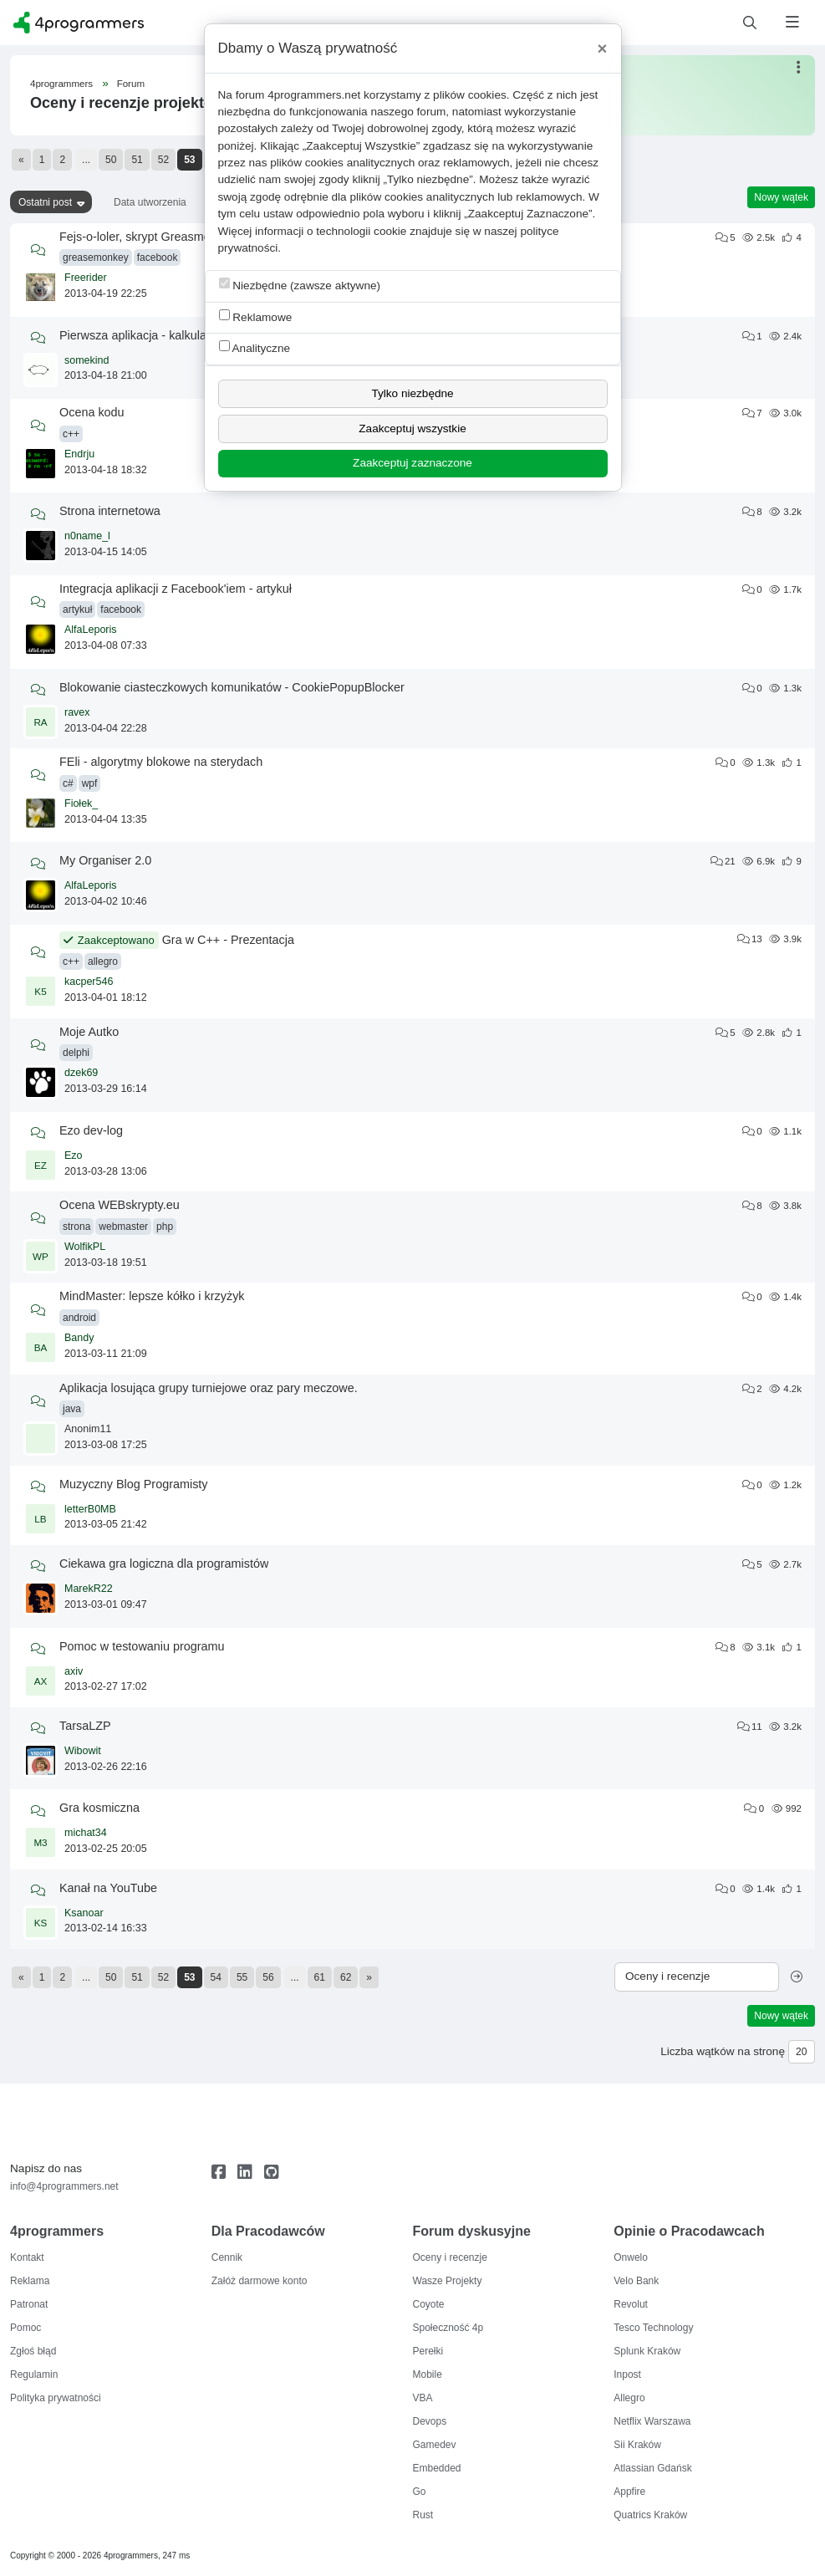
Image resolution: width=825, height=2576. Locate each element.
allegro (103, 961)
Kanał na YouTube (108, 1888)
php (164, 1226)
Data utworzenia (150, 202)
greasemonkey (96, 257)
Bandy (79, 1338)
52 (163, 160)
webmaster (123, 1226)
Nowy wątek (781, 197)
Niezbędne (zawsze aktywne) (300, 285)
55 (242, 1977)
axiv (73, 1671)
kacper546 (88, 981)
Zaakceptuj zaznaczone (412, 463)
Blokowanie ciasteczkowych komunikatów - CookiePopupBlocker (232, 687)
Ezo (73, 1155)
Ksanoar (84, 1913)
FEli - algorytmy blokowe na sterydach (160, 761)
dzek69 (81, 1073)
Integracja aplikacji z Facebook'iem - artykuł (175, 588)
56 (267, 1977)
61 (319, 1977)
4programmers (61, 84)
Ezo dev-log (91, 1130)
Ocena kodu (92, 412)
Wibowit (82, 1751)
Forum (131, 84)
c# (68, 783)
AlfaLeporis (90, 629)
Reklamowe (256, 316)
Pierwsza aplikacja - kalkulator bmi (151, 335)
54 (216, 1977)
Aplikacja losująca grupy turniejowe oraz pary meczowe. (208, 1388)
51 (136, 160)
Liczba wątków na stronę (722, 2051)
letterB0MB (90, 1509)
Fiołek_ (81, 803)
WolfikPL (84, 1246)
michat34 (85, 1833)
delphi (76, 1052)
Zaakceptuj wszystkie (412, 428)
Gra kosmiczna (99, 1807)
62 (345, 1977)
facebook (157, 257)
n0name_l (87, 536)
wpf (90, 783)
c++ (71, 434)
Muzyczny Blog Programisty (133, 1484)
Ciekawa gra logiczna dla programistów (163, 1563)
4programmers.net (313, 95)
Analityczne (255, 347)
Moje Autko (89, 1031)
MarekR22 (88, 1588)
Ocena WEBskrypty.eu (119, 1204)
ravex (77, 712)
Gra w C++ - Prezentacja (228, 939)
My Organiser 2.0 (105, 860)
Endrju (79, 454)
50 (110, 160)
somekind (86, 360)
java (72, 1409)
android (79, 1318)
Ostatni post (45, 202)
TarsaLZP (85, 1725)
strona (76, 1226)
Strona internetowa (109, 511)
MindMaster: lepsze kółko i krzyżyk (152, 1296)
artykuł (77, 609)
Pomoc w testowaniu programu (142, 1646)
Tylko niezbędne (412, 393)
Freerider (85, 277)
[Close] (603, 48)
